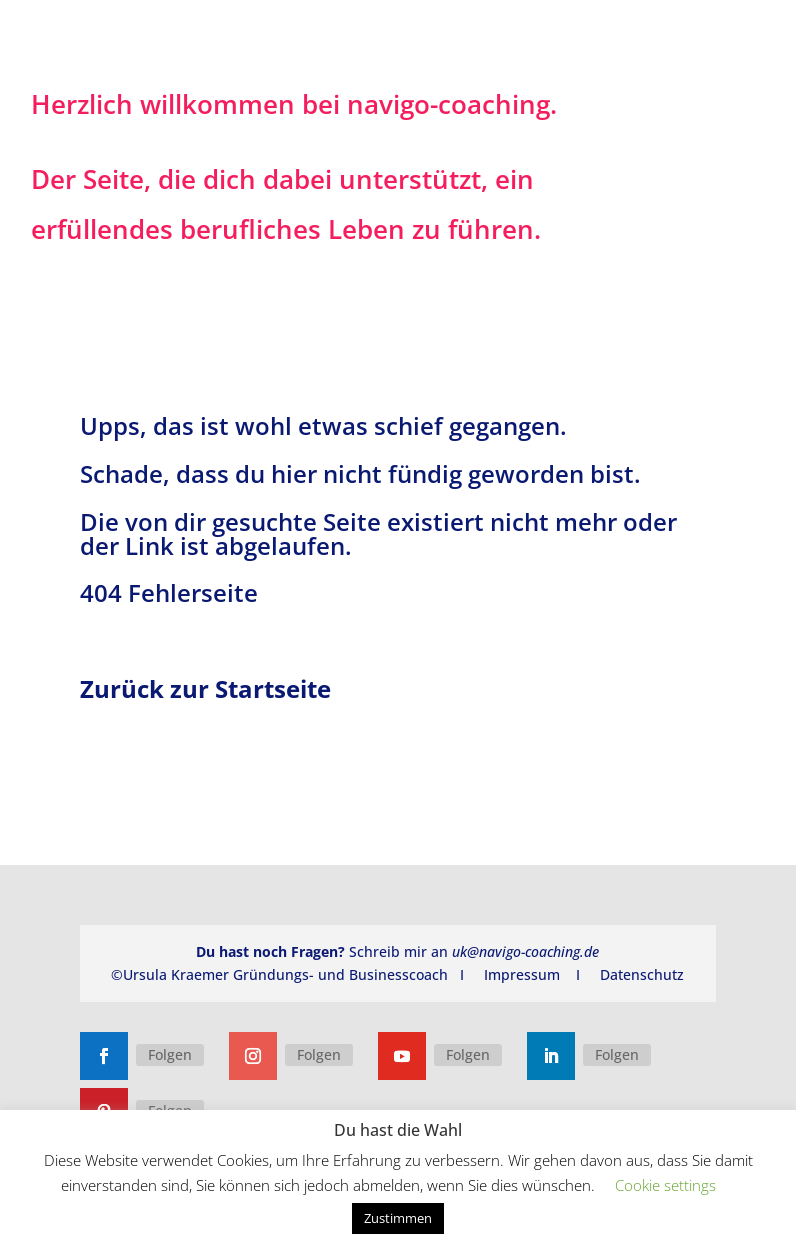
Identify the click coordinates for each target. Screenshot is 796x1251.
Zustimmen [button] (398, 1218)
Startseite (273, 688)
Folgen (170, 1054)
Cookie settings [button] (665, 1185)
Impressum (522, 974)
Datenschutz (642, 974)
